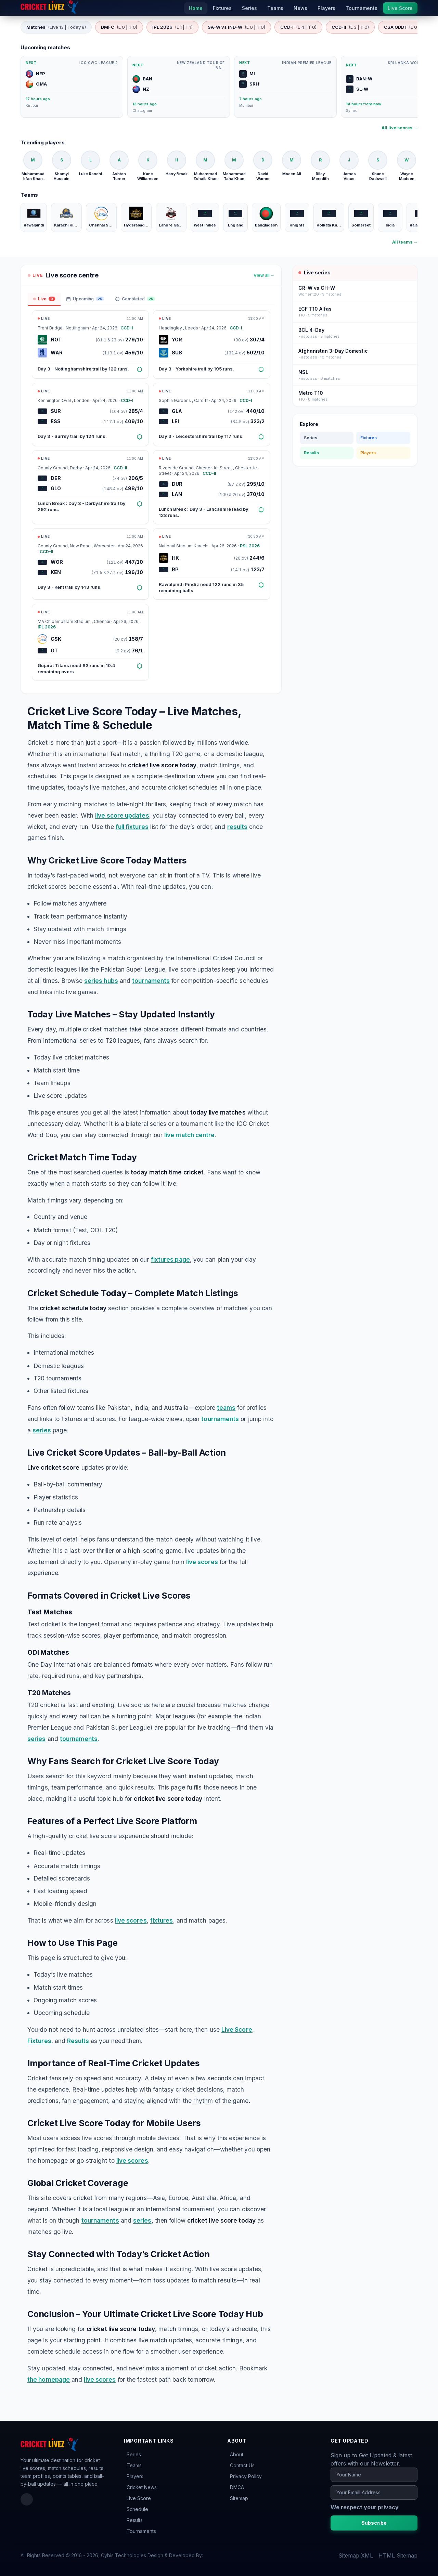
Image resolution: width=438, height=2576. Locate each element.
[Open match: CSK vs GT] (90, 642)
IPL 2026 (172, 27)
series (42, 1430)
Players (368, 452)
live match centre (189, 1135)
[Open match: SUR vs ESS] (90, 414)
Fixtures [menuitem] (222, 8)
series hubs (101, 980)
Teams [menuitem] (275, 8)
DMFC (119, 27)
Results (78, 2040)
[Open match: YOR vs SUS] (211, 345)
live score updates (122, 815)
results (237, 826)
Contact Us (242, 2465)
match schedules (67, 2468)
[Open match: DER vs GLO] (90, 487)
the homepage (48, 2379)
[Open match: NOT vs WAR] (90, 345)
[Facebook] (27, 2499)
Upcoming (85, 298)
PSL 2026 (250, 545)
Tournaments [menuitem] (361, 8)
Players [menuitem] (326, 8)
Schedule (137, 2509)
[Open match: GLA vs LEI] (211, 414)
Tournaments (141, 2531)
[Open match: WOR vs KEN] (90, 564)
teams (226, 1407)
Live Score (236, 2029)
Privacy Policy (246, 2476)
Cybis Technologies (123, 2555)
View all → (264, 275)
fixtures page (170, 1259)
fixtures (161, 1920)
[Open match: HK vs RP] (211, 564)
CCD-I (298, 27)
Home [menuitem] (196, 8)
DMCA (237, 2487)
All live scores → (399, 127)
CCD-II (350, 27)
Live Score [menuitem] (400, 8)
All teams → (404, 242)
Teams (134, 2465)
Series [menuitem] (249, 8)
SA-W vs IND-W (236, 27)
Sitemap (239, 2498)
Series (310, 437)
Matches (56, 27)
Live (44, 298)
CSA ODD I (406, 27)
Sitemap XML (355, 2555)
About (236, 2454)
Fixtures (39, 2040)
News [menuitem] (300, 8)
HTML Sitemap (397, 2555)
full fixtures (132, 826)
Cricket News (142, 2487)
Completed (135, 298)
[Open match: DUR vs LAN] (211, 487)
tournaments (151, 980)
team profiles (35, 2476)
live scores (202, 1561)
